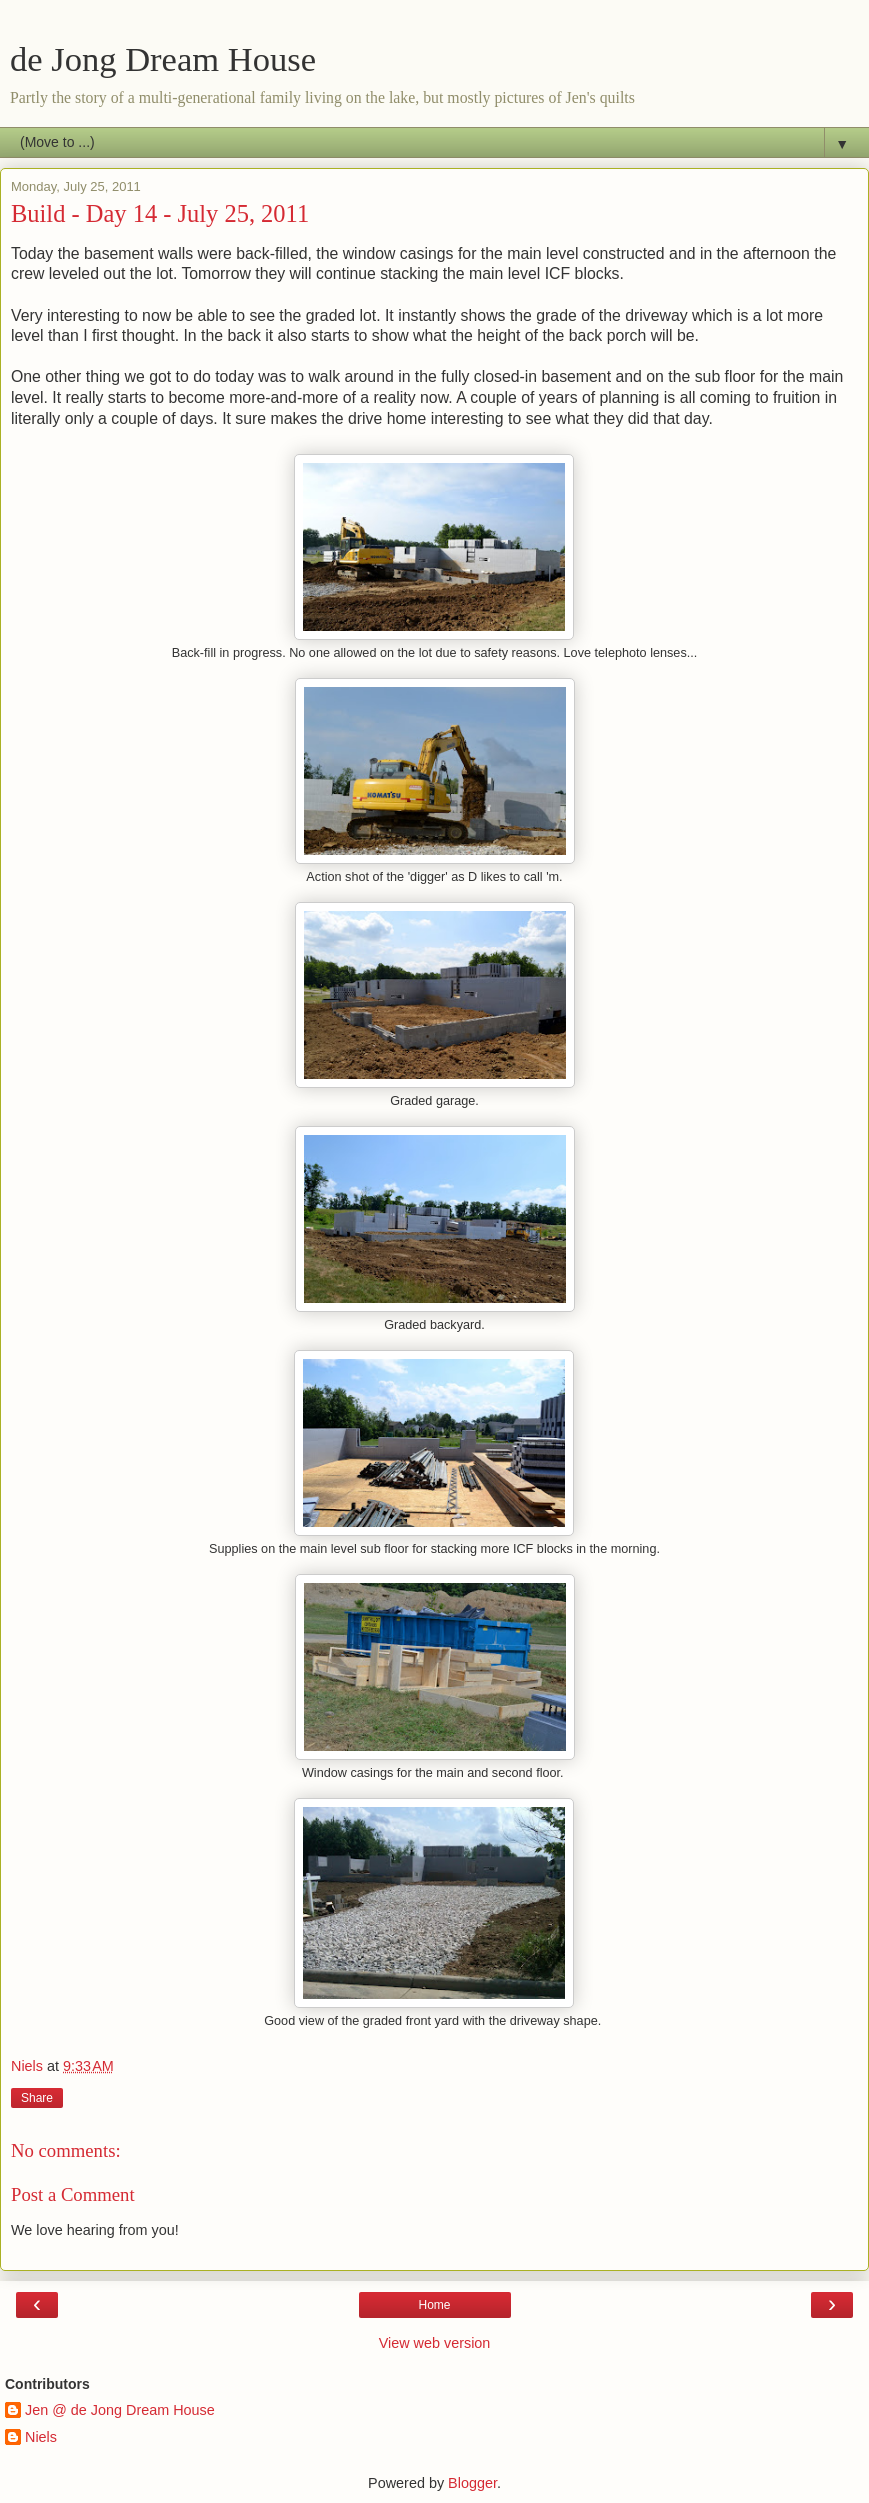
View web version (435, 2343)
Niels (41, 2437)
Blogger (472, 2483)
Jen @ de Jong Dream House (120, 2410)
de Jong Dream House (163, 59)
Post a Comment (73, 2194)
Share (37, 2098)
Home (434, 2305)
